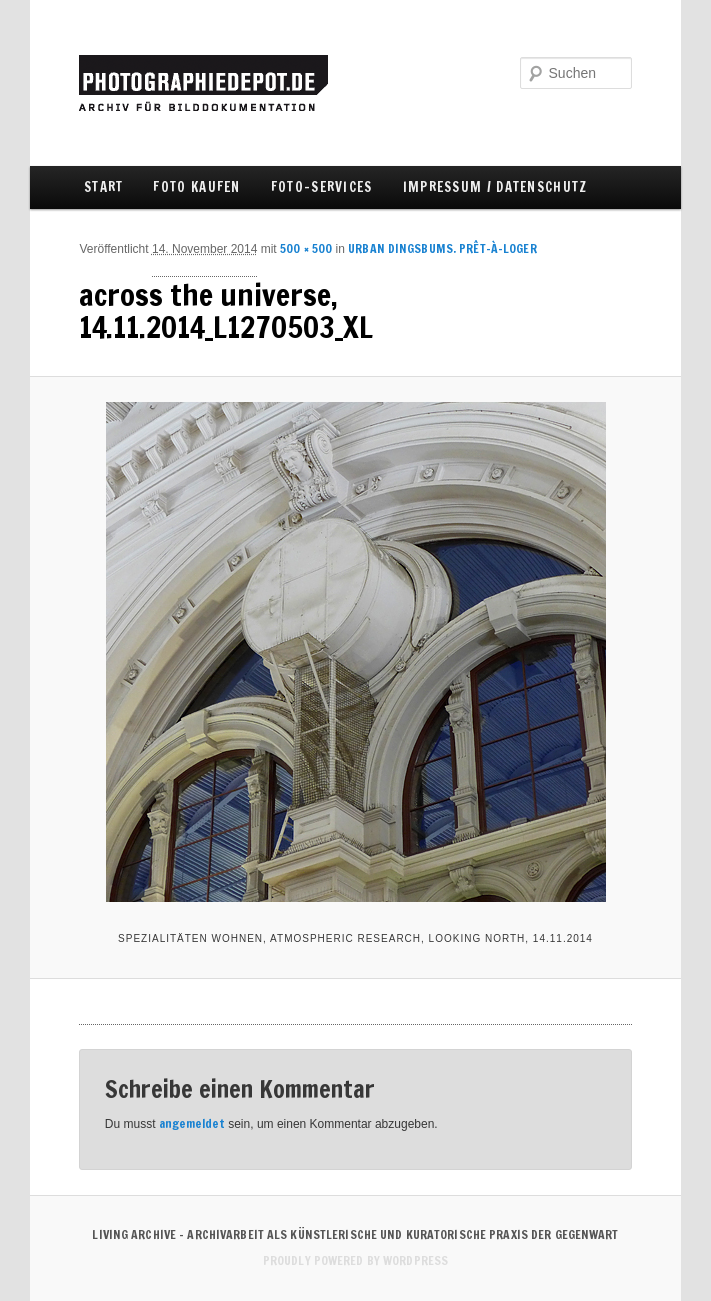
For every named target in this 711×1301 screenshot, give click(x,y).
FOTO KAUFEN (196, 187)
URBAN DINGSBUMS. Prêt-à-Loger (442, 248)
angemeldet (192, 1123)
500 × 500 (306, 248)
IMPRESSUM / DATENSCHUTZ (495, 187)
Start (104, 187)
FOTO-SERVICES (322, 187)
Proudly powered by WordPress (355, 1260)
